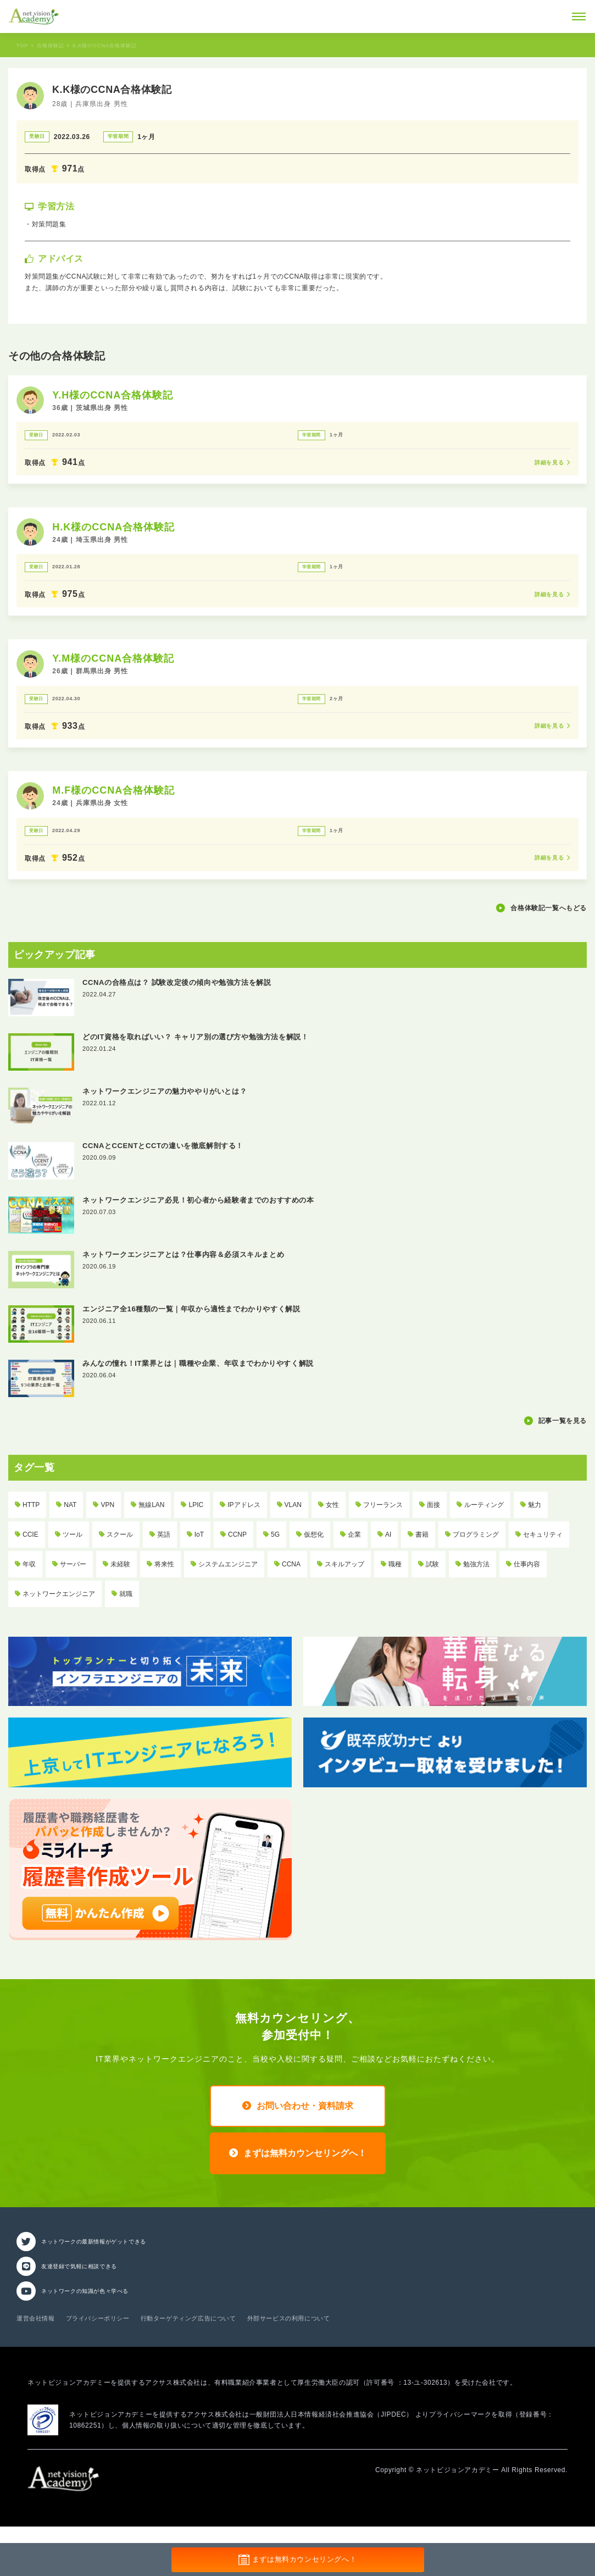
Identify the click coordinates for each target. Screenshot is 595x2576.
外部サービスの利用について (288, 2318)
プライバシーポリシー (98, 2318)
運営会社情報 (35, 2318)
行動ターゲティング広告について (188, 2318)
